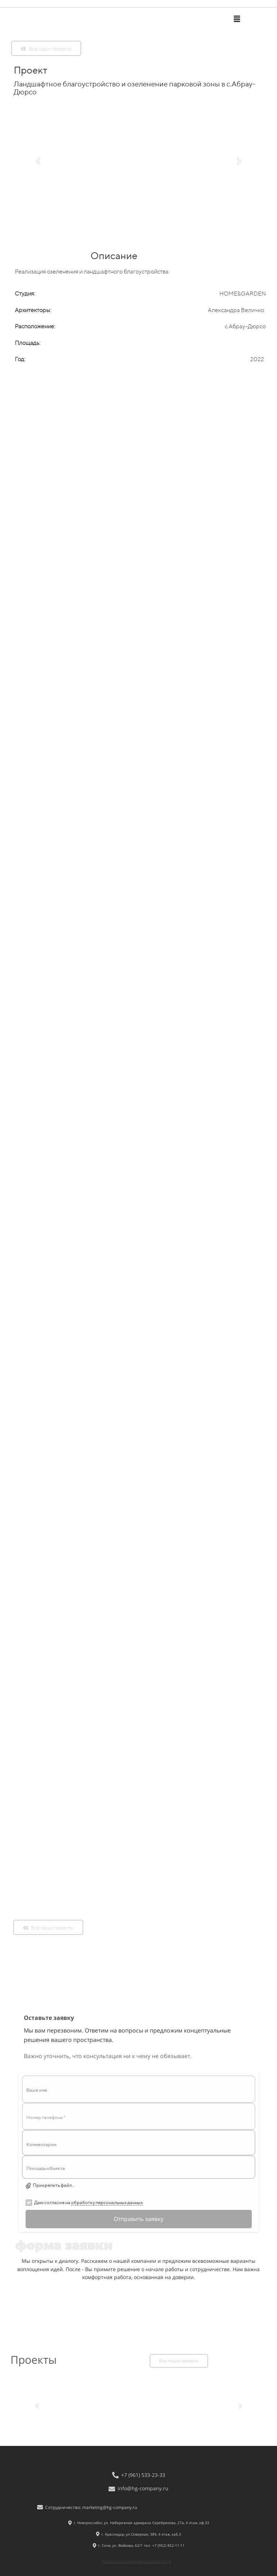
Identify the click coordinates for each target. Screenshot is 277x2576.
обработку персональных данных (107, 2202)
